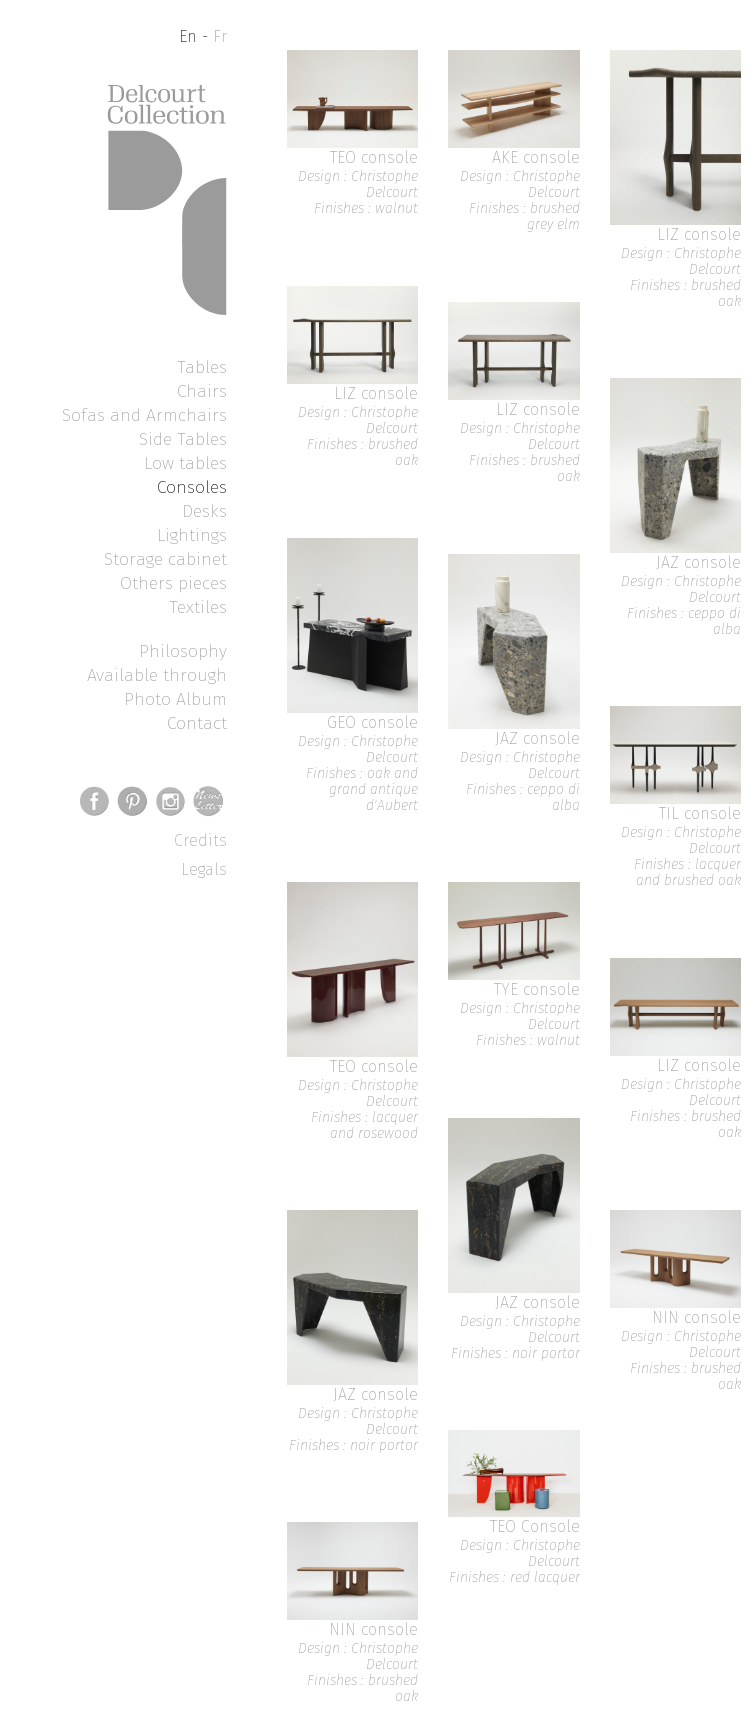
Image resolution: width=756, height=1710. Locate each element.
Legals (204, 869)
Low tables (185, 463)
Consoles (192, 487)
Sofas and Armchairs (144, 415)
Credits (200, 840)
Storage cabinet (165, 559)
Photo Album (175, 699)
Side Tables (183, 439)
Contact (197, 723)
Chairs (202, 391)
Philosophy (183, 651)
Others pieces (173, 583)
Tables (202, 367)
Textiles (198, 607)
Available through (157, 675)
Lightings (192, 535)
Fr (220, 36)
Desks (204, 511)
